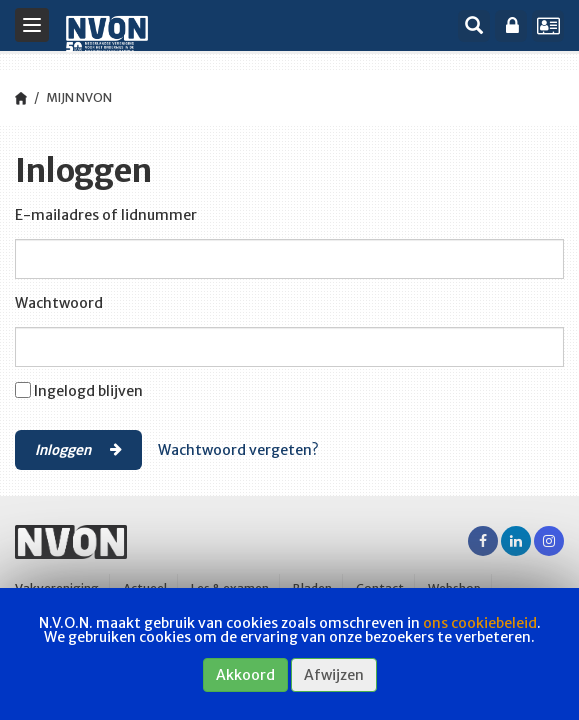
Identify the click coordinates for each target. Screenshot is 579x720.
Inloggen (78, 449)
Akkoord (245, 675)
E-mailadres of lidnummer (106, 215)
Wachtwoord (59, 303)
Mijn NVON (79, 97)
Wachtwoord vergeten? (238, 450)
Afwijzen (334, 675)
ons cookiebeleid (480, 623)
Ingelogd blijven (88, 391)
